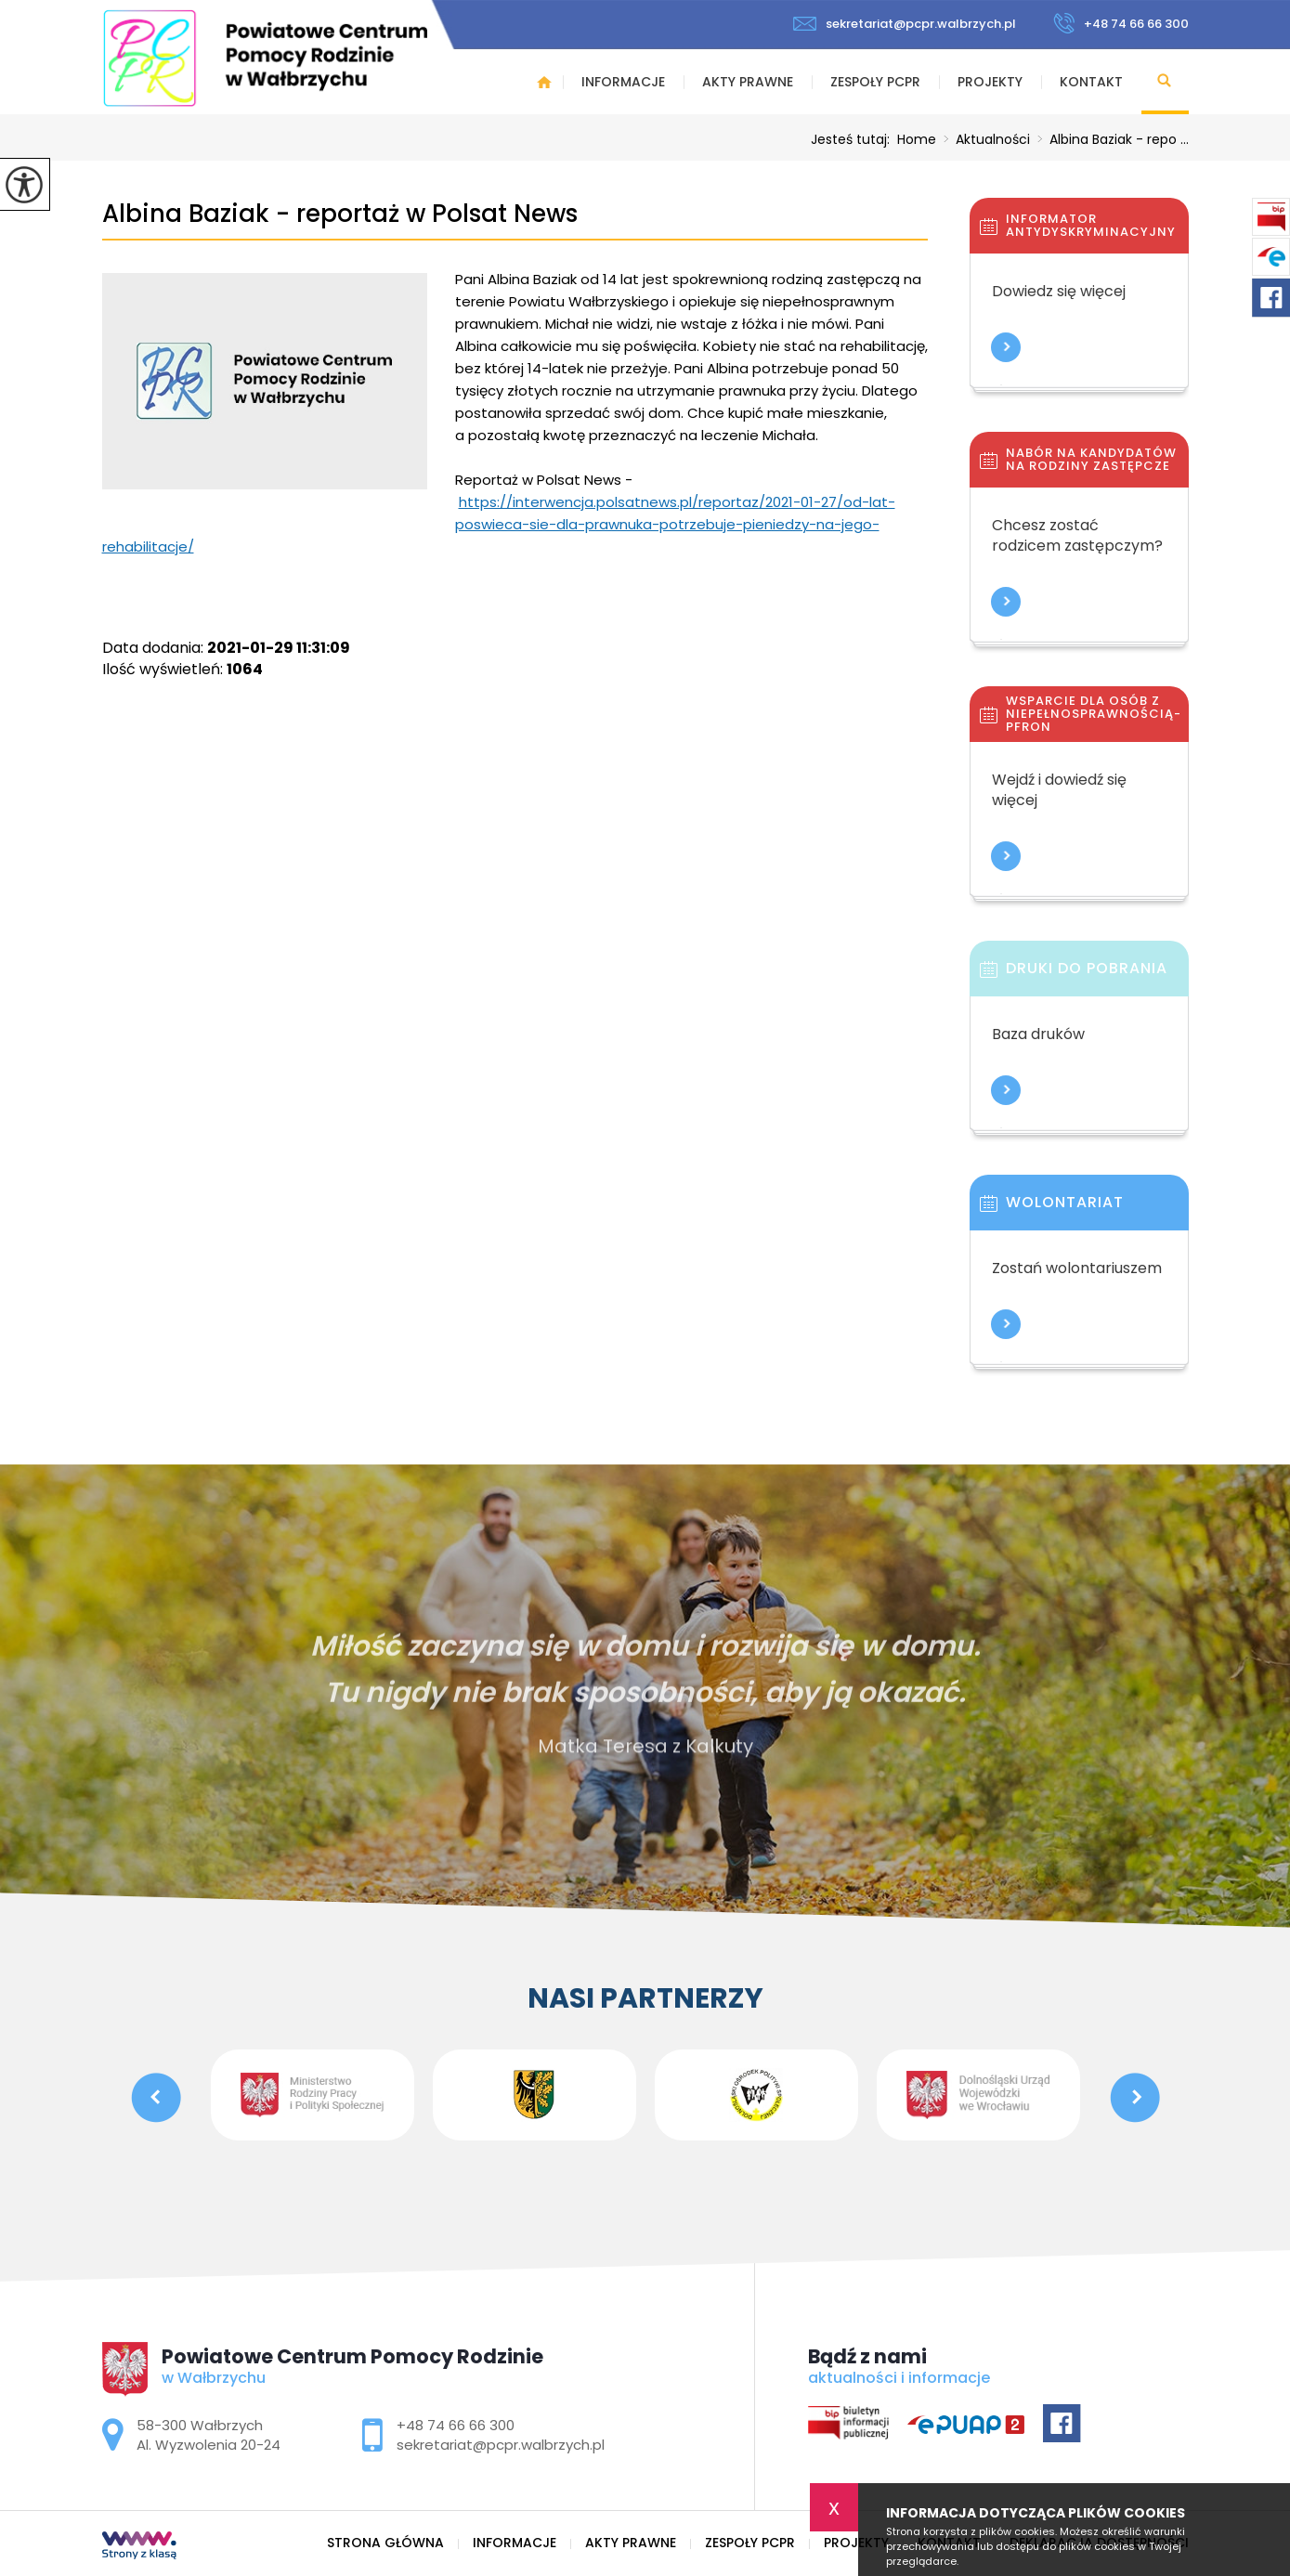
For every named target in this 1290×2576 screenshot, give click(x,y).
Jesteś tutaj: (854, 139)
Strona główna (544, 81)
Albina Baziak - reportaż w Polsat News (340, 214)
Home (916, 139)
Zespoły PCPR (875, 81)
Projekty (990, 81)
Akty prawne (747, 81)
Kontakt (1091, 81)
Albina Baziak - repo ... (1109, 139)
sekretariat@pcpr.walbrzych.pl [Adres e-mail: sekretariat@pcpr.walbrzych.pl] (501, 2444)
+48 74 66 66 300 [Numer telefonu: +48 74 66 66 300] (456, 2425)
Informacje (623, 81)
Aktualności (983, 139)
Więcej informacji (1006, 347)
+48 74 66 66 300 (1121, 23)
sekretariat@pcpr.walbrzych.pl (904, 24)
